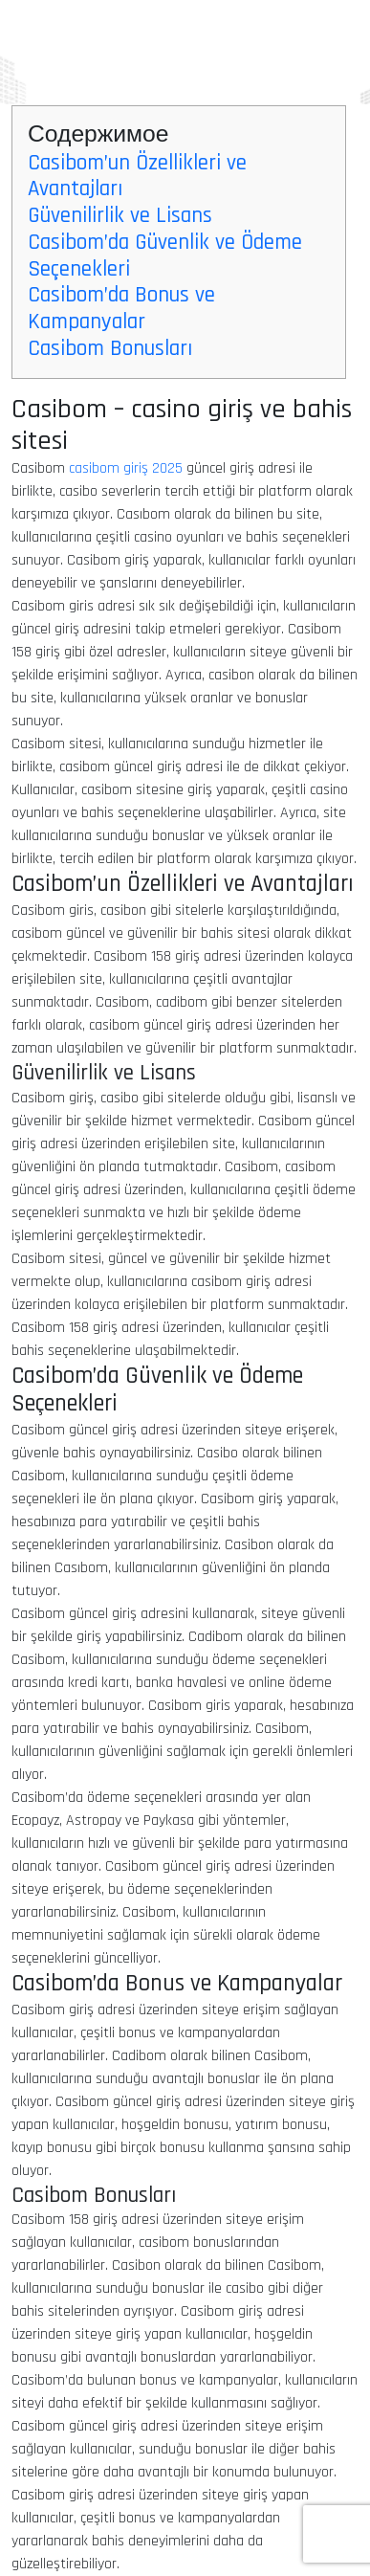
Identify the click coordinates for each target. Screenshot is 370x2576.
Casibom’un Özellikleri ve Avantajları (137, 176)
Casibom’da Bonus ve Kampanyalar (121, 308)
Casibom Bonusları (110, 348)
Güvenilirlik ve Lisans (120, 215)
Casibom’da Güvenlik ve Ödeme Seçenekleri (165, 255)
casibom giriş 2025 (126, 468)
